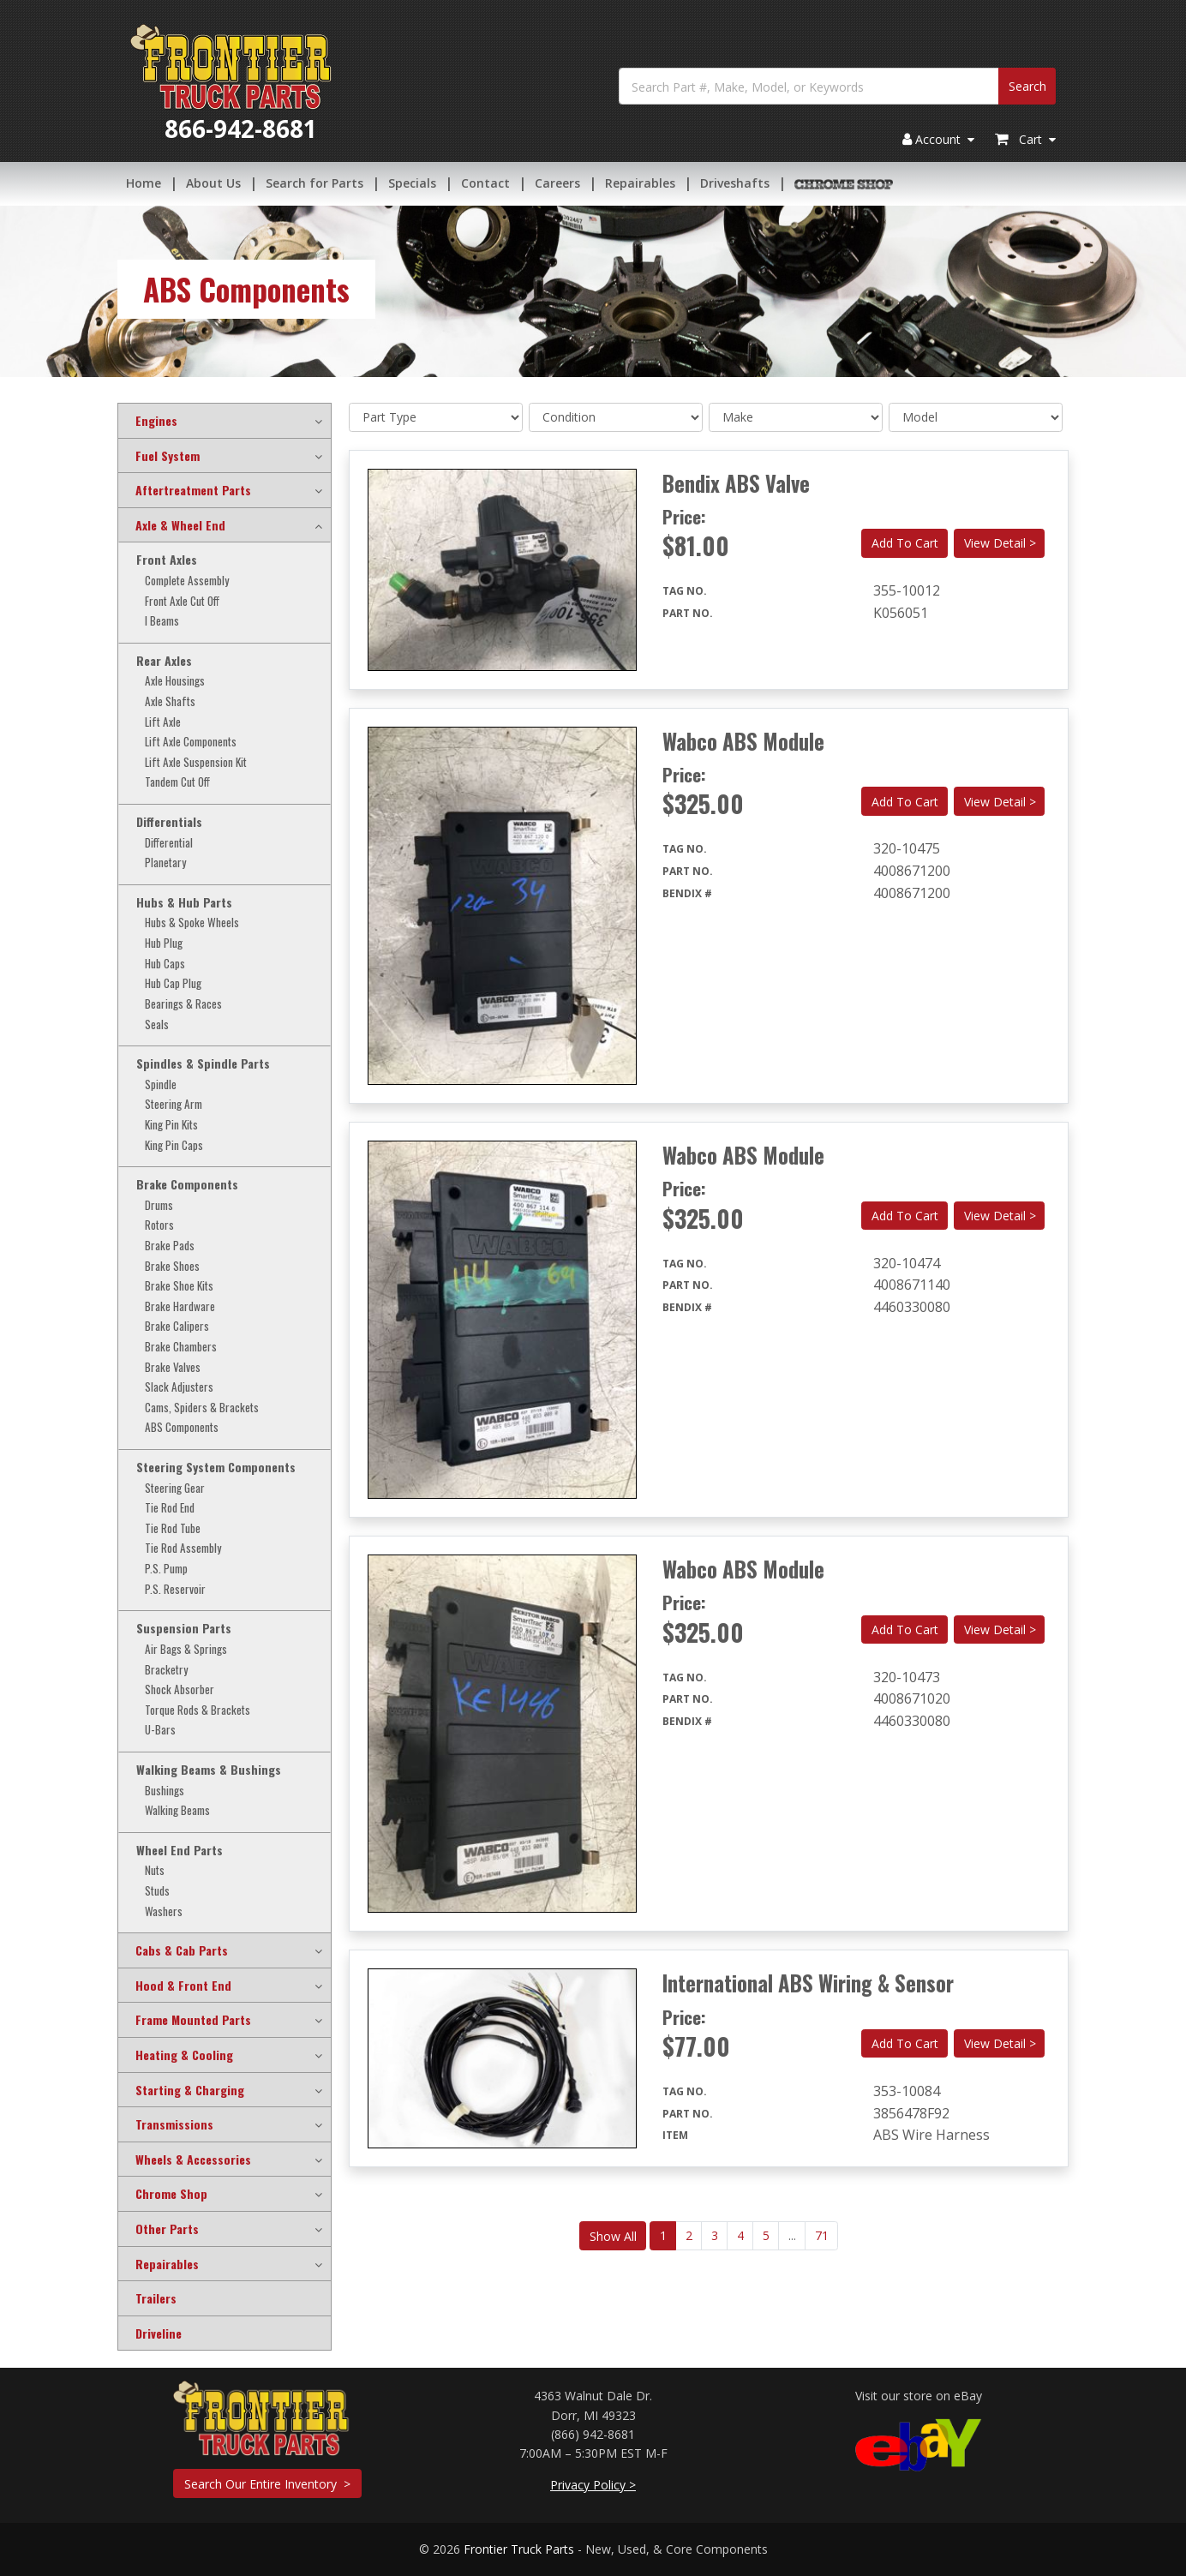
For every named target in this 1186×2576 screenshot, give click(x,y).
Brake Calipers (177, 1326)
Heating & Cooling (184, 2055)
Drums (159, 1205)
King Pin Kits (171, 1125)
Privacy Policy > (593, 2485)
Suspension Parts (183, 1628)
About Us (213, 184)
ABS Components (182, 1427)
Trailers (156, 2298)
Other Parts (167, 2229)
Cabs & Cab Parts (181, 1950)
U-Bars (160, 1730)
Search (1027, 88)
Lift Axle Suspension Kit (196, 762)
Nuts (155, 1870)
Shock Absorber (179, 1689)
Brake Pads (170, 1245)
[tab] (224, 421)
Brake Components (187, 1184)
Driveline (158, 2333)
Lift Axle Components (191, 742)
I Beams (162, 621)
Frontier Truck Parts (519, 2549)
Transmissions (174, 2124)
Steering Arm (173, 1104)
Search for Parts (314, 184)
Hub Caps (165, 964)
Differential (169, 843)
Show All (613, 2236)
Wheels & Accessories (193, 2159)
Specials (412, 184)
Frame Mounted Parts (193, 2019)
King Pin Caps (174, 1145)
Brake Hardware (180, 1306)
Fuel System (167, 455)
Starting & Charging (189, 2090)
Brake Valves (173, 1367)
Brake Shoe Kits (179, 1286)
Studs (157, 1891)
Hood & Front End (183, 1985)
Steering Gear (175, 1488)
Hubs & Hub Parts (184, 902)
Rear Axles (164, 660)
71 (822, 2235)
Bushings (164, 1790)
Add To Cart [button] (905, 543)
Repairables (640, 184)
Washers (164, 1911)
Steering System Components (216, 1467)
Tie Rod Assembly (183, 1548)
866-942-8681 (241, 130)
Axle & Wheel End (180, 525)
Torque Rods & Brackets (197, 1710)
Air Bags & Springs (186, 1649)
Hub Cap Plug (173, 983)
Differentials (169, 821)
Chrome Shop (171, 2193)
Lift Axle (163, 722)
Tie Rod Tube (173, 1528)
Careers (557, 184)
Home (143, 184)
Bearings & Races (183, 1004)
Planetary (165, 862)
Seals (157, 1024)
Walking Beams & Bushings (208, 1769)
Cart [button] (1025, 141)
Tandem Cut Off (177, 782)
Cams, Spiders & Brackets (202, 1407)
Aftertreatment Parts (193, 490)
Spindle (161, 1084)
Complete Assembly (187, 580)
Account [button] (938, 141)
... (792, 2235)
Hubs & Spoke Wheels (192, 922)
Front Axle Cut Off (182, 601)
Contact (485, 184)
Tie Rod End (170, 1508)
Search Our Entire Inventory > (267, 2484)
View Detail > (1000, 543)
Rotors (159, 1225)
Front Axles (166, 559)
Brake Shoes (172, 1266)
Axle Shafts (170, 701)
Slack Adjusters (179, 1387)
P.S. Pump (166, 1569)
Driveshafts (735, 184)
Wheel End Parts (179, 1850)
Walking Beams (177, 1810)
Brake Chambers (181, 1347)
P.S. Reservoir (175, 1589)
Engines (156, 420)
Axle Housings (175, 681)
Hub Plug (164, 943)
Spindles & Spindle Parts (203, 1063)
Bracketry (166, 1670)
